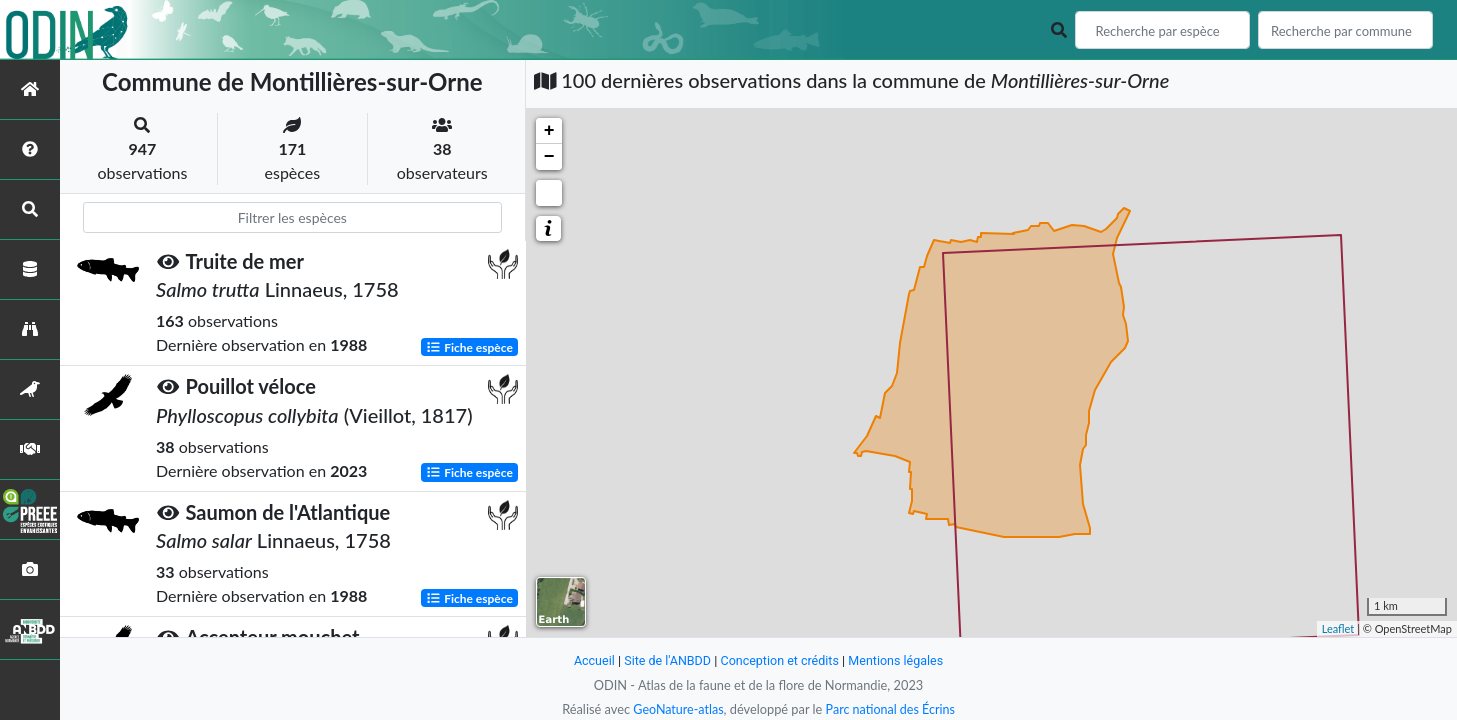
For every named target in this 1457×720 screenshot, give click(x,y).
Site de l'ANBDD (665, 660)
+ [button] (549, 131)
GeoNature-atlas (677, 709)
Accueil (591, 660)
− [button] (549, 157)
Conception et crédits (780, 660)
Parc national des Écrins (891, 709)
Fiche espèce (469, 346)
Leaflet (1338, 628)
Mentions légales (898, 660)
